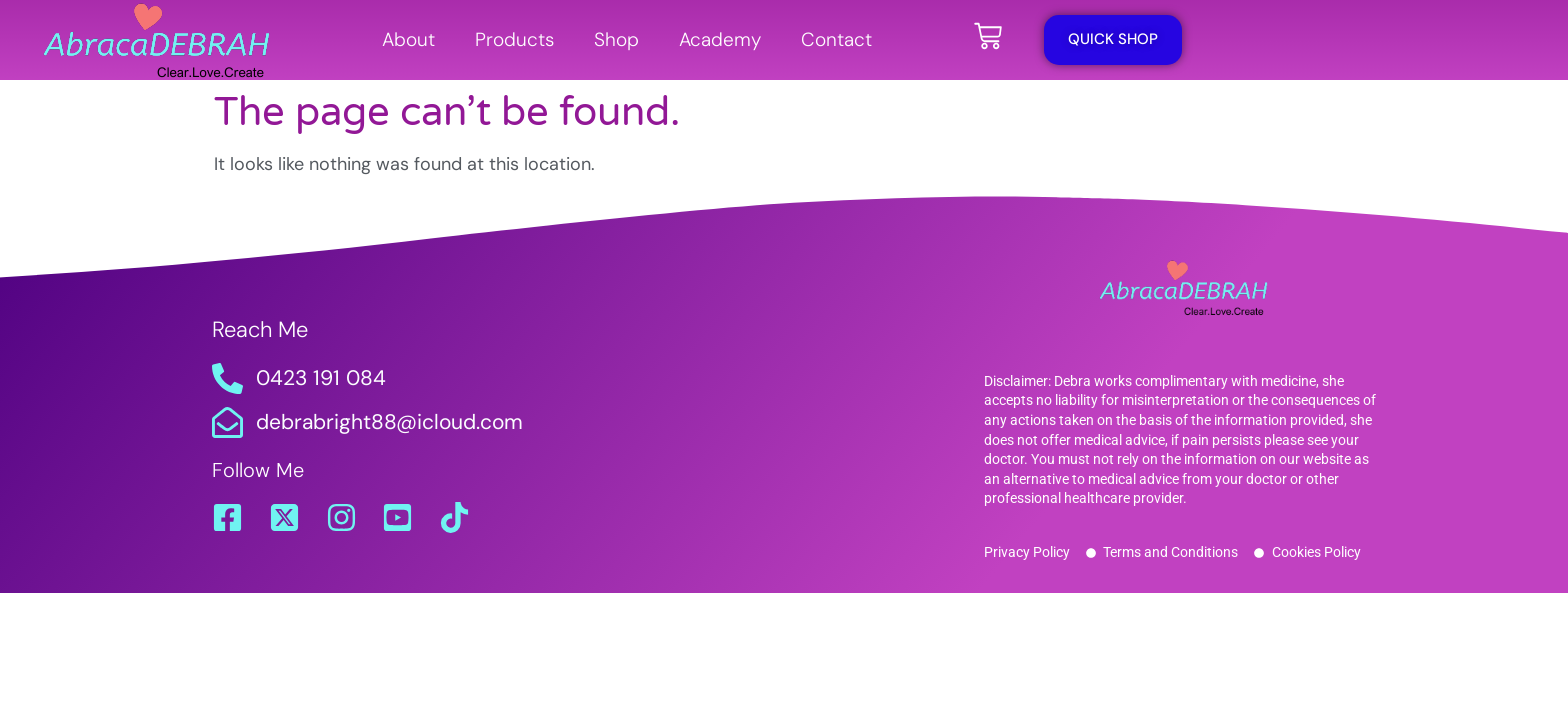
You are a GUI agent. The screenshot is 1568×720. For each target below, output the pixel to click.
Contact (836, 39)
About (408, 39)
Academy (720, 39)
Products (514, 39)
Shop (616, 39)
